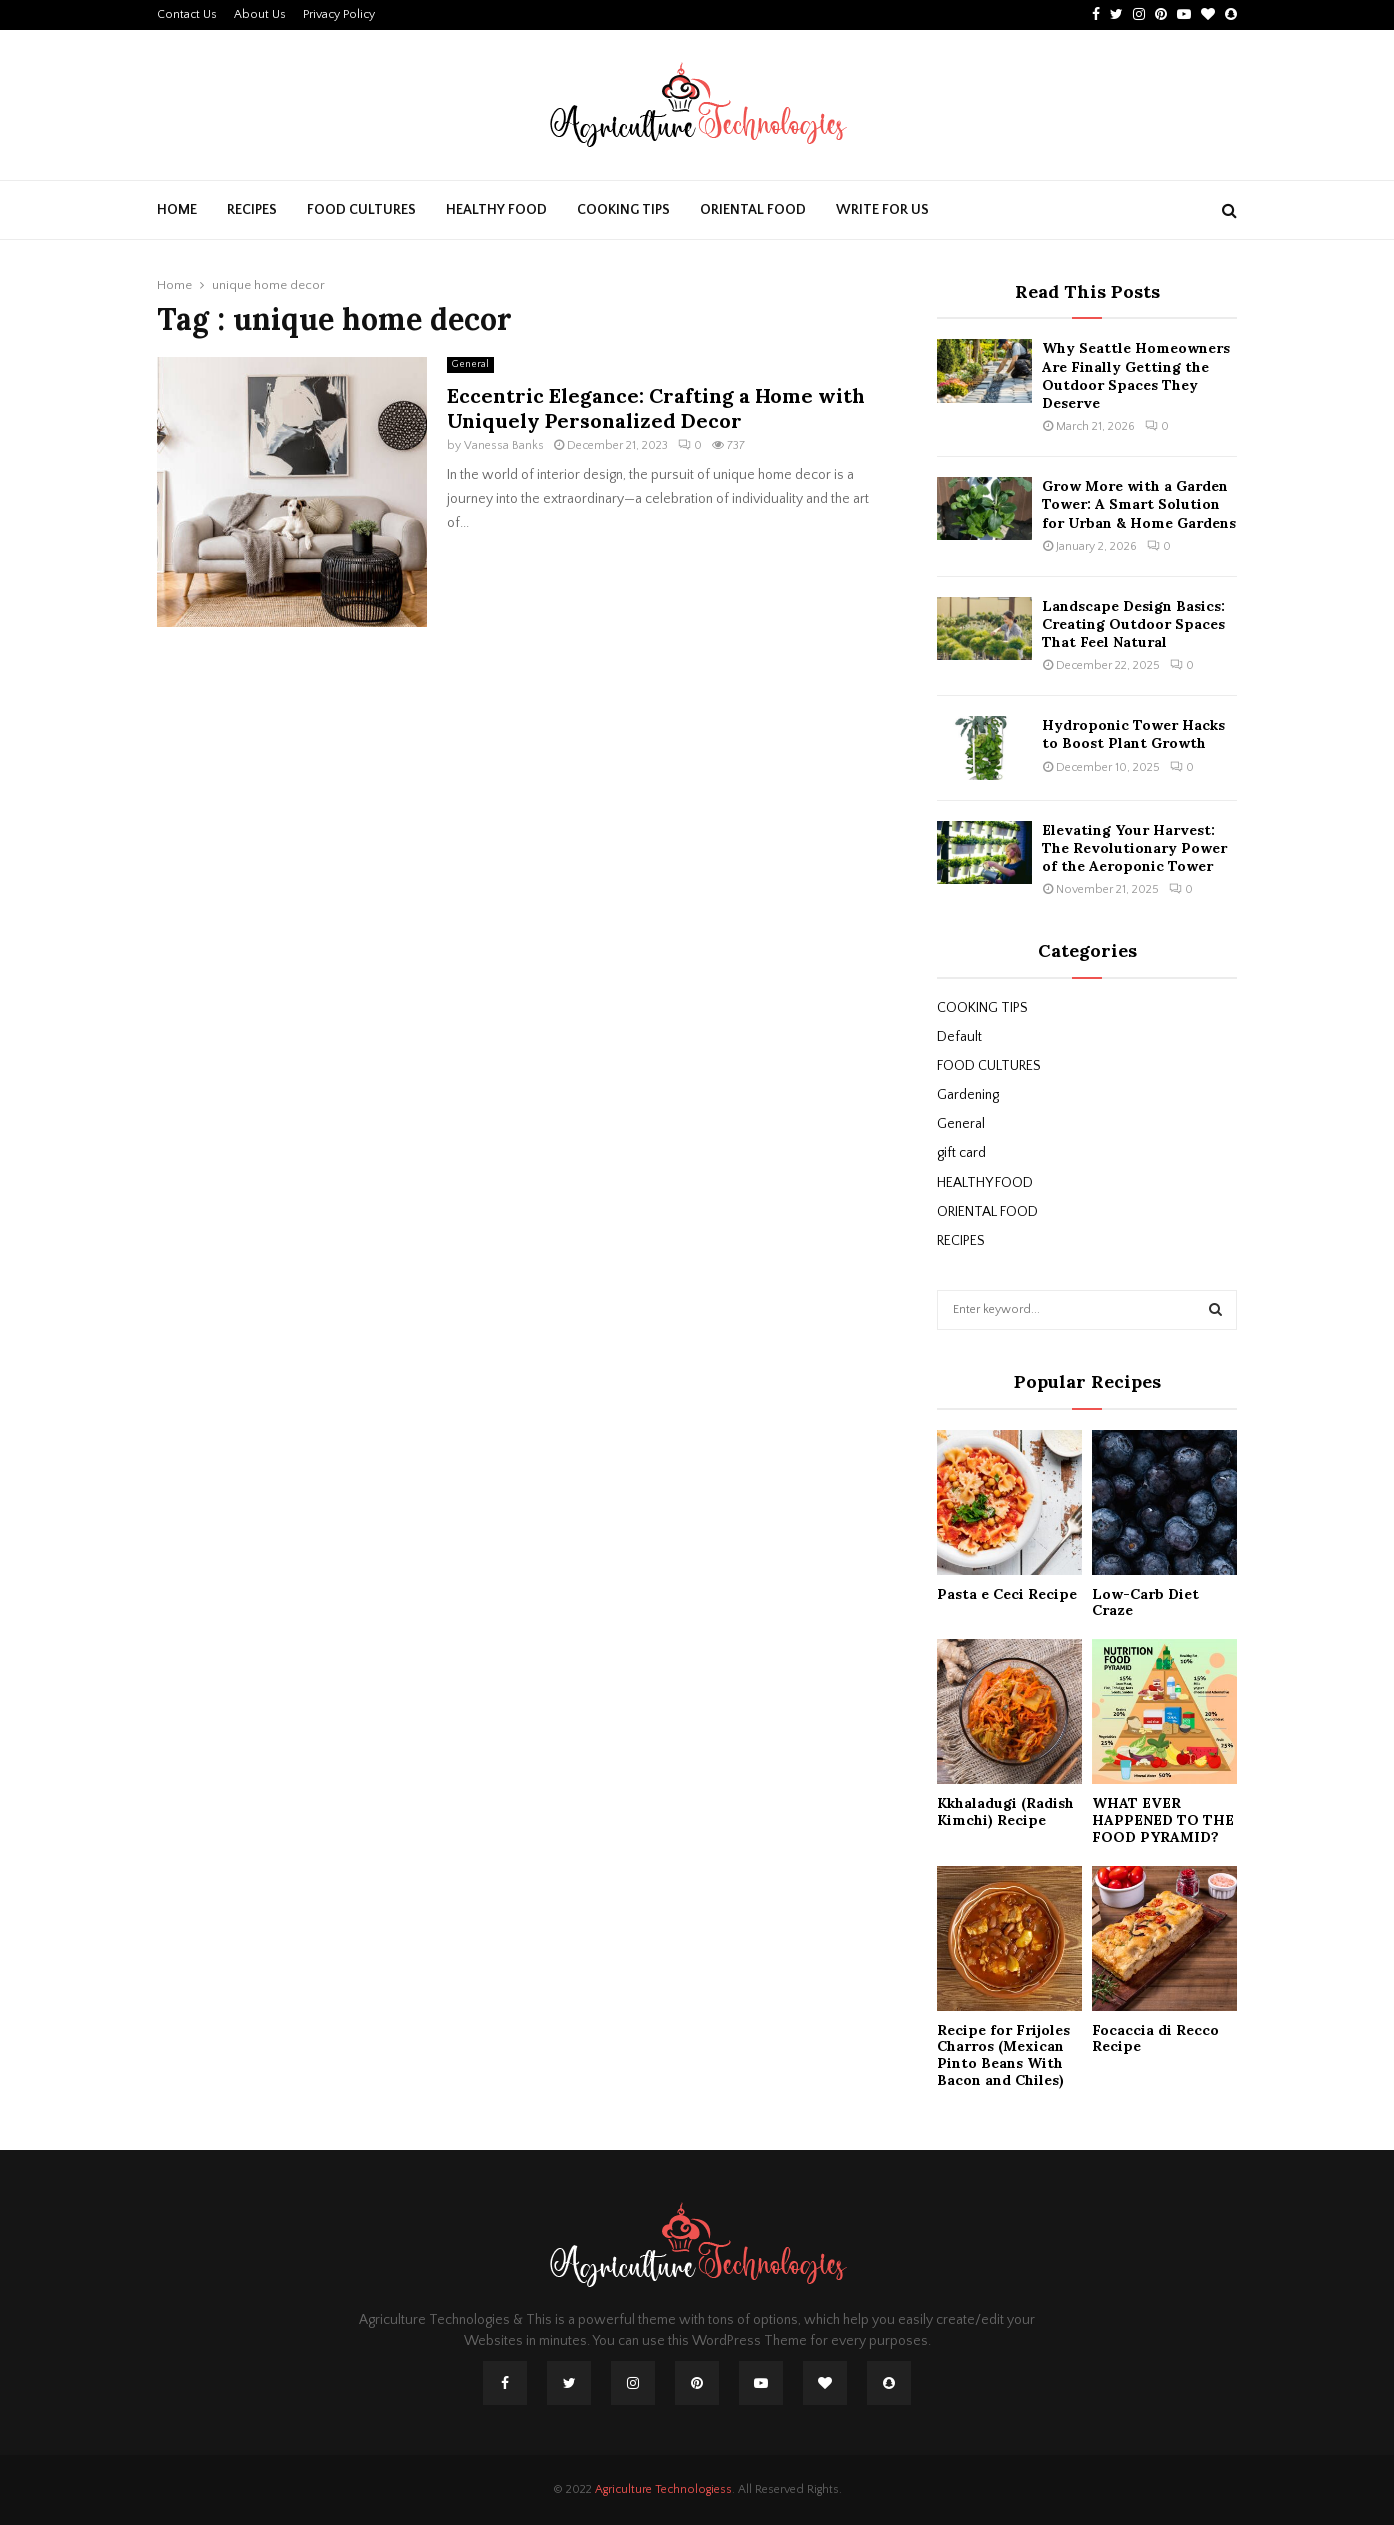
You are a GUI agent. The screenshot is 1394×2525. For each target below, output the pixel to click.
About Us (260, 14)
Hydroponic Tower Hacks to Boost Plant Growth (1133, 734)
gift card (961, 1153)
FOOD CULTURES (361, 210)
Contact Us (187, 14)
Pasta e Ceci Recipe (1007, 1594)
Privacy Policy (339, 14)
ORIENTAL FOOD (753, 210)
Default (959, 1037)
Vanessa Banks (504, 445)
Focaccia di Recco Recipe (1155, 2038)
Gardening (968, 1095)
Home (177, 210)
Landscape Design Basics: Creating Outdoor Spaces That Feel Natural (1133, 624)
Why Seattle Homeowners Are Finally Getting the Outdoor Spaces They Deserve (1136, 375)
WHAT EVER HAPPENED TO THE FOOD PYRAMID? (1163, 1820)
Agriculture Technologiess (663, 2489)
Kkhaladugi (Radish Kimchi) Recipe (1005, 1811)
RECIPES (252, 210)
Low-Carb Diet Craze (1145, 1602)
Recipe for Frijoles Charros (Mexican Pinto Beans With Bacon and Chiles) (1003, 2055)
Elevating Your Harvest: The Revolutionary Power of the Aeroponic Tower (1134, 848)
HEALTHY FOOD (496, 210)
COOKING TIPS (623, 210)
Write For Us (882, 210)
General (470, 364)
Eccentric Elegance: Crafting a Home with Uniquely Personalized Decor (656, 408)
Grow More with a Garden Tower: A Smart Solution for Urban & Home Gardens (1139, 504)
